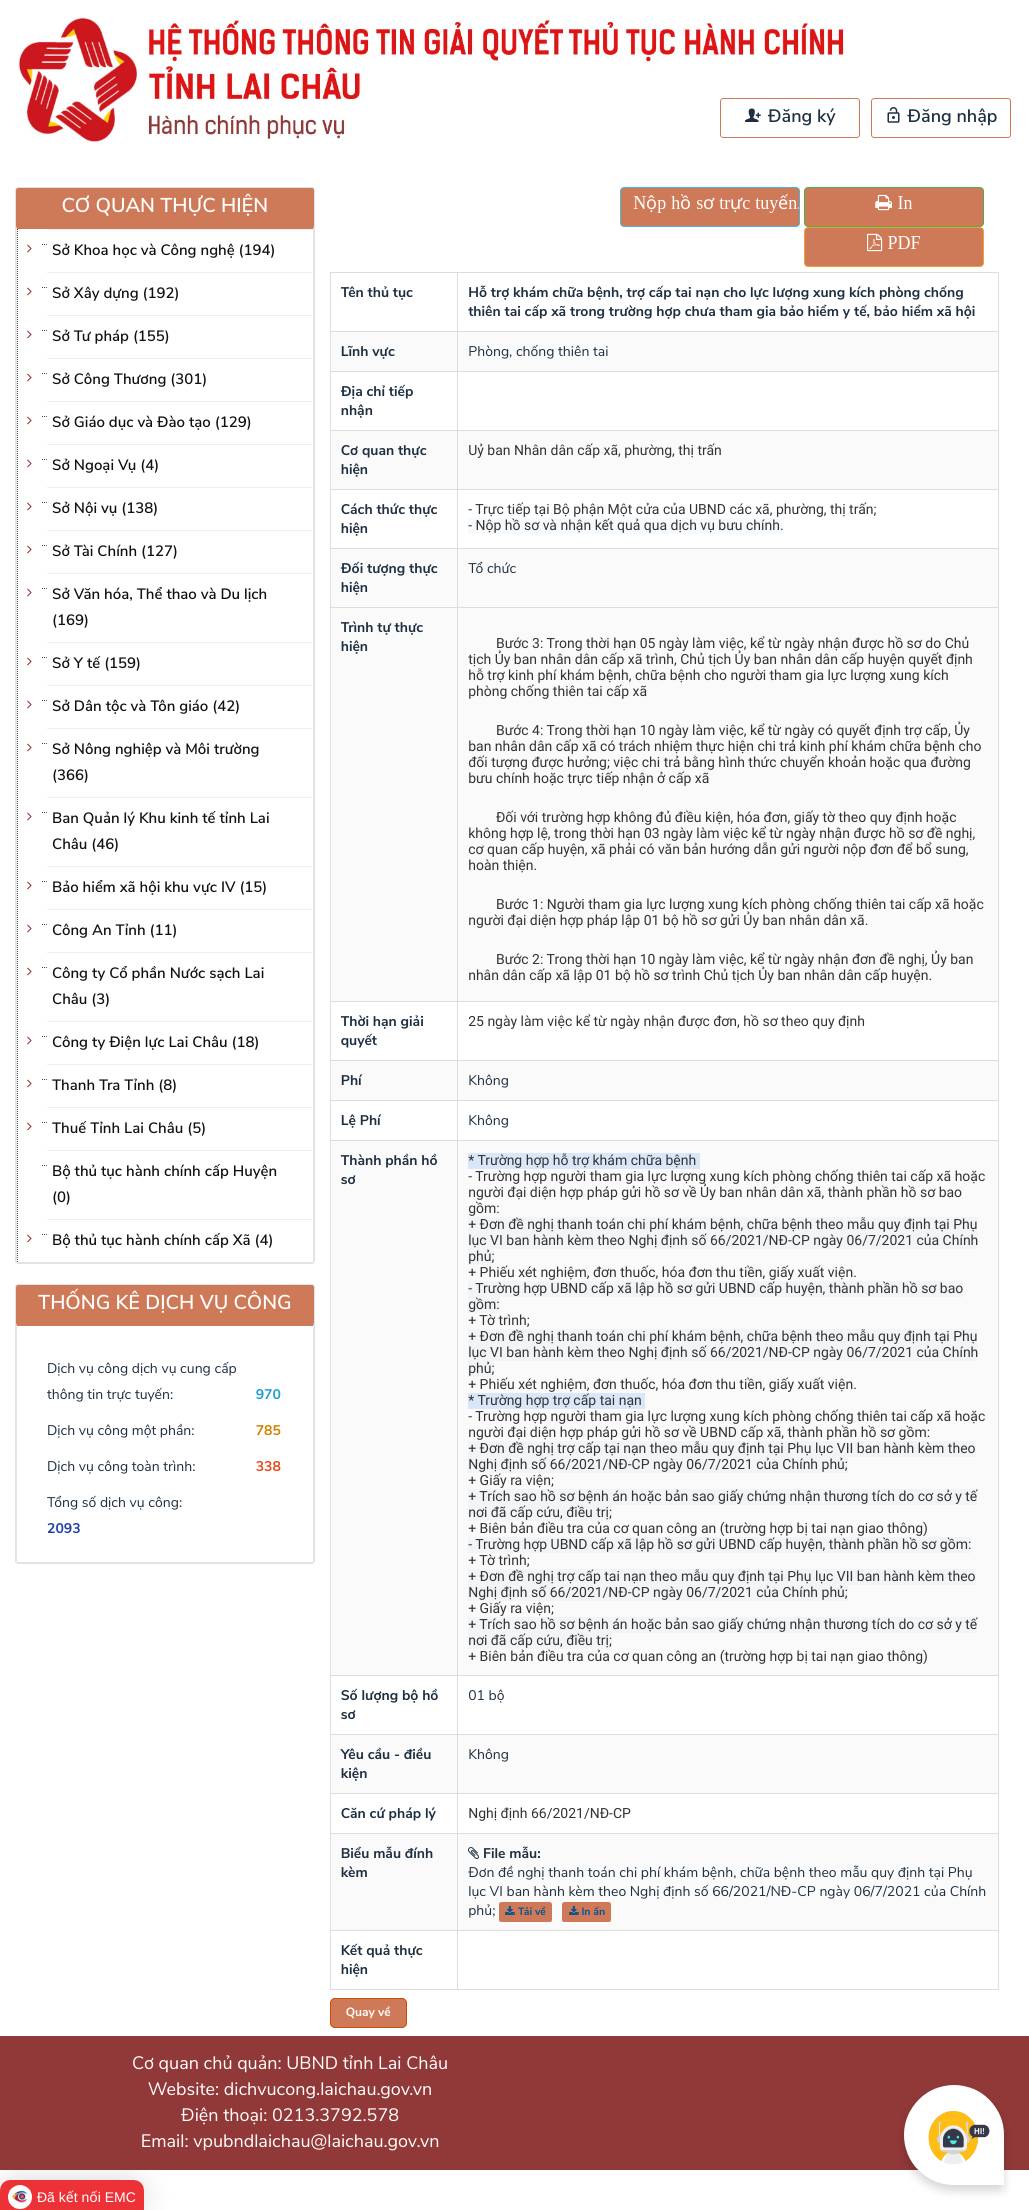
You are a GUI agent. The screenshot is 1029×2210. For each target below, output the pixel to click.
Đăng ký (790, 117)
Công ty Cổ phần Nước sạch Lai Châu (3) (158, 987)
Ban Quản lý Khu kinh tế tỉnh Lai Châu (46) (161, 832)
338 (268, 1466)
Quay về (368, 2013)
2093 (64, 1528)
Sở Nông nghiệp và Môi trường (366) (155, 763)
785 (268, 1430)
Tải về (525, 1911)
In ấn (587, 1911)
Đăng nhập (941, 117)
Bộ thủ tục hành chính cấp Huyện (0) (164, 1185)
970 (268, 1394)
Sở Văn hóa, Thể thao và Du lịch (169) (159, 608)
